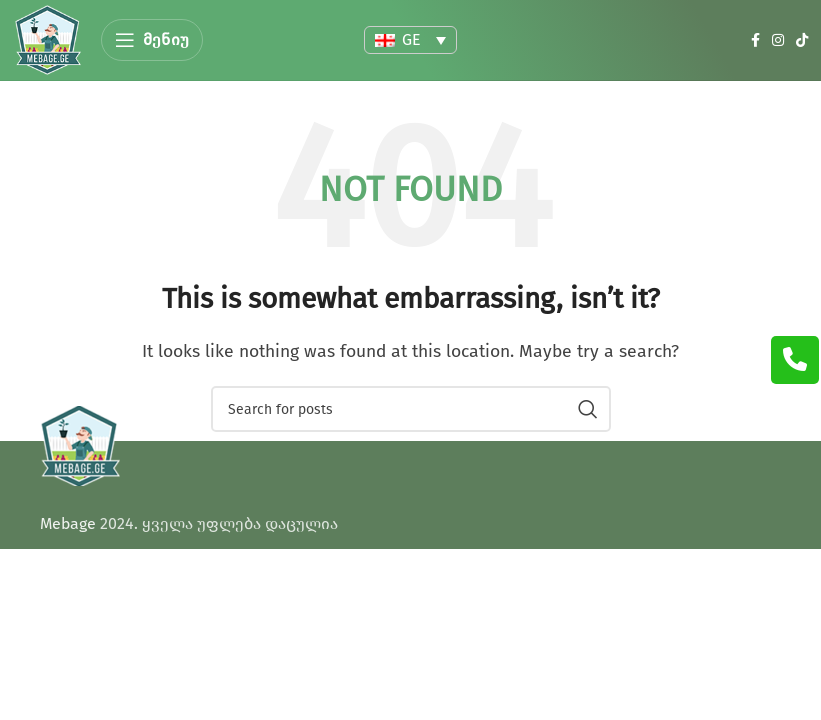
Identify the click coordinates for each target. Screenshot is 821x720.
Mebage (68, 523)
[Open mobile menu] (152, 40)
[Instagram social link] (778, 40)
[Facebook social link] (755, 40)
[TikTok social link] (802, 40)
